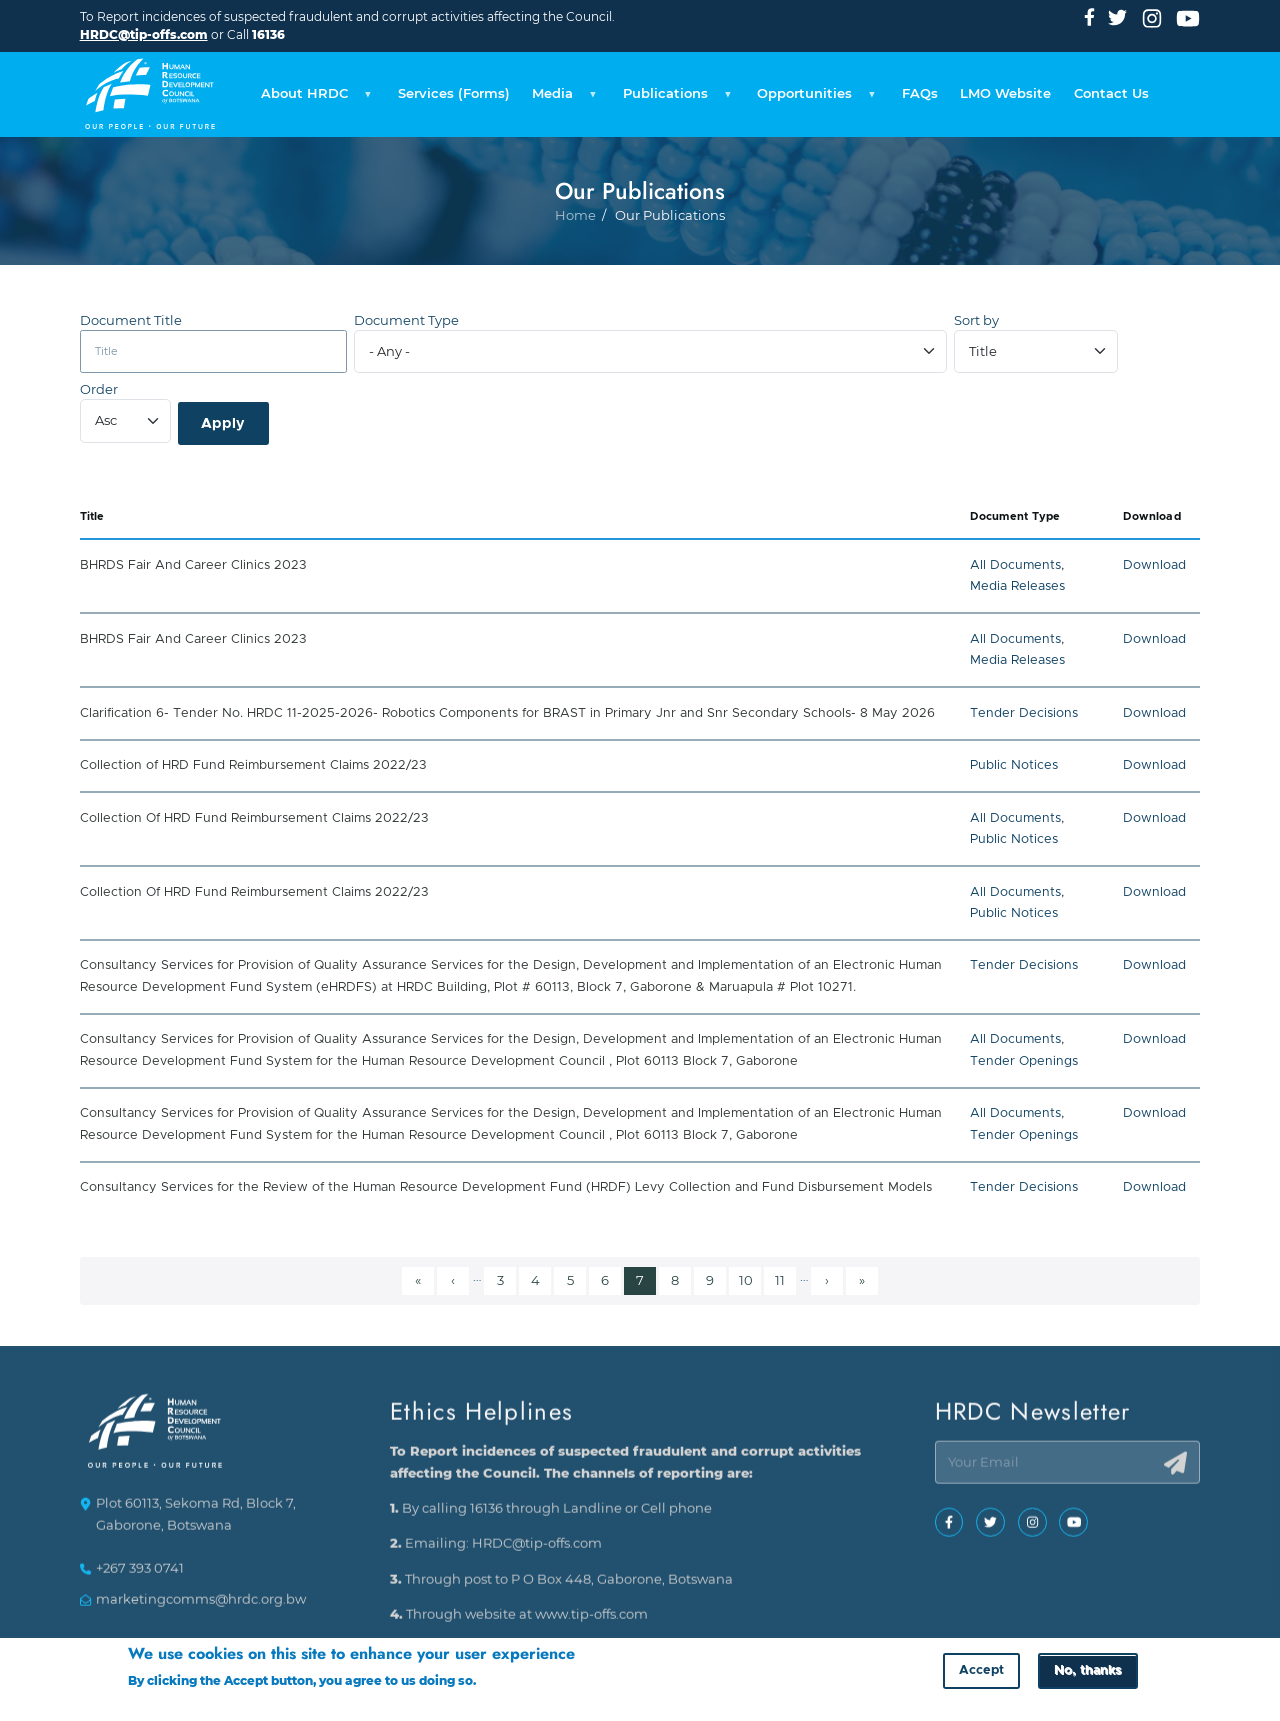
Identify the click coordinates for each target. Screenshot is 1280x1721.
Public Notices (1014, 765)
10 (749, 1279)
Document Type (406, 320)
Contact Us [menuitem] (1111, 93)
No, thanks (1087, 1673)
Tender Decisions (1024, 713)
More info (509, 1682)
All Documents (1015, 565)
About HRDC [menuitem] (313, 99)
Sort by (976, 320)
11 (785, 1279)
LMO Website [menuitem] (1005, 93)
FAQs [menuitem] (920, 93)
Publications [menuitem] (674, 99)
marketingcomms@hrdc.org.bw (201, 1607)
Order (99, 389)
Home (575, 273)
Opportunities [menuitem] (813, 99)
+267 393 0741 (140, 1577)
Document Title (131, 320)
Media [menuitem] (561, 99)
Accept (981, 1673)
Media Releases (1017, 586)
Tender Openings (1024, 1061)
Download (1154, 565)
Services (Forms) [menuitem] (454, 93)
